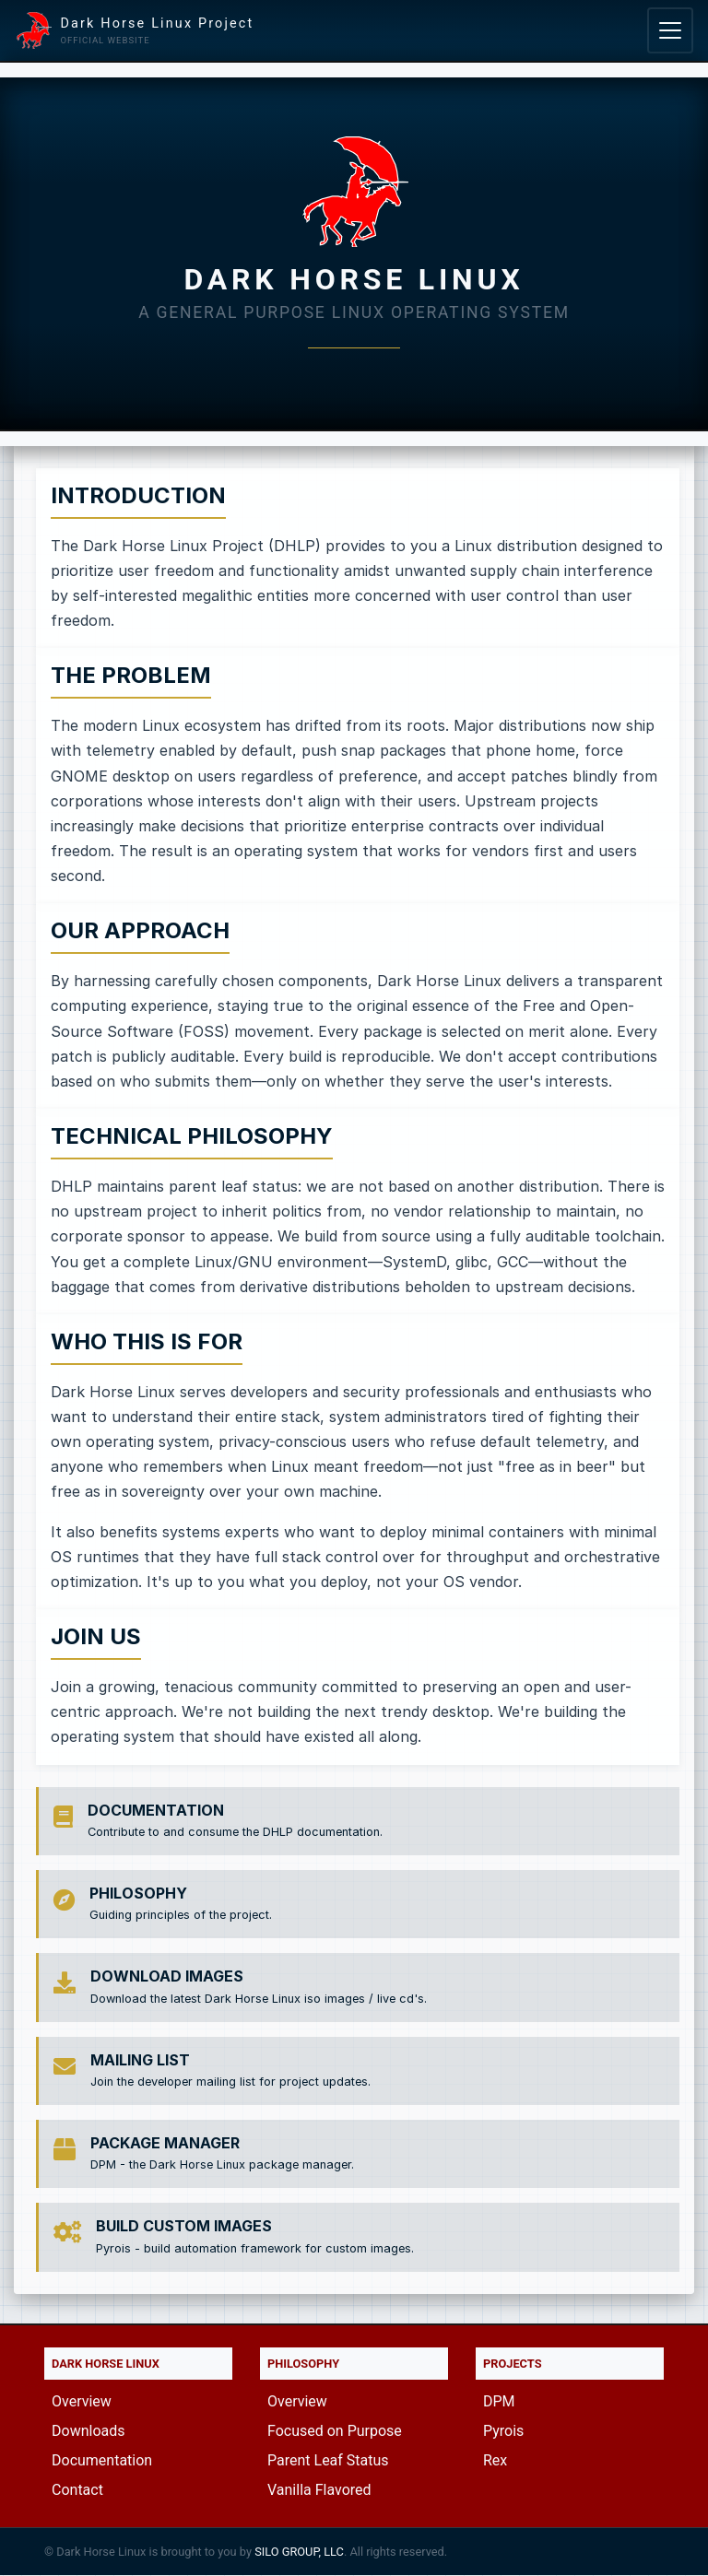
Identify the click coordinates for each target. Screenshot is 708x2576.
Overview (82, 2401)
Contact (77, 2490)
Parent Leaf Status (328, 2460)
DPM (499, 2401)
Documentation (102, 2460)
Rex (495, 2460)
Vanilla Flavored (319, 2490)
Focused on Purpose (334, 2431)
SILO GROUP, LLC (299, 2551)
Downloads (88, 2431)
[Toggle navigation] (670, 30)
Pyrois (503, 2431)
